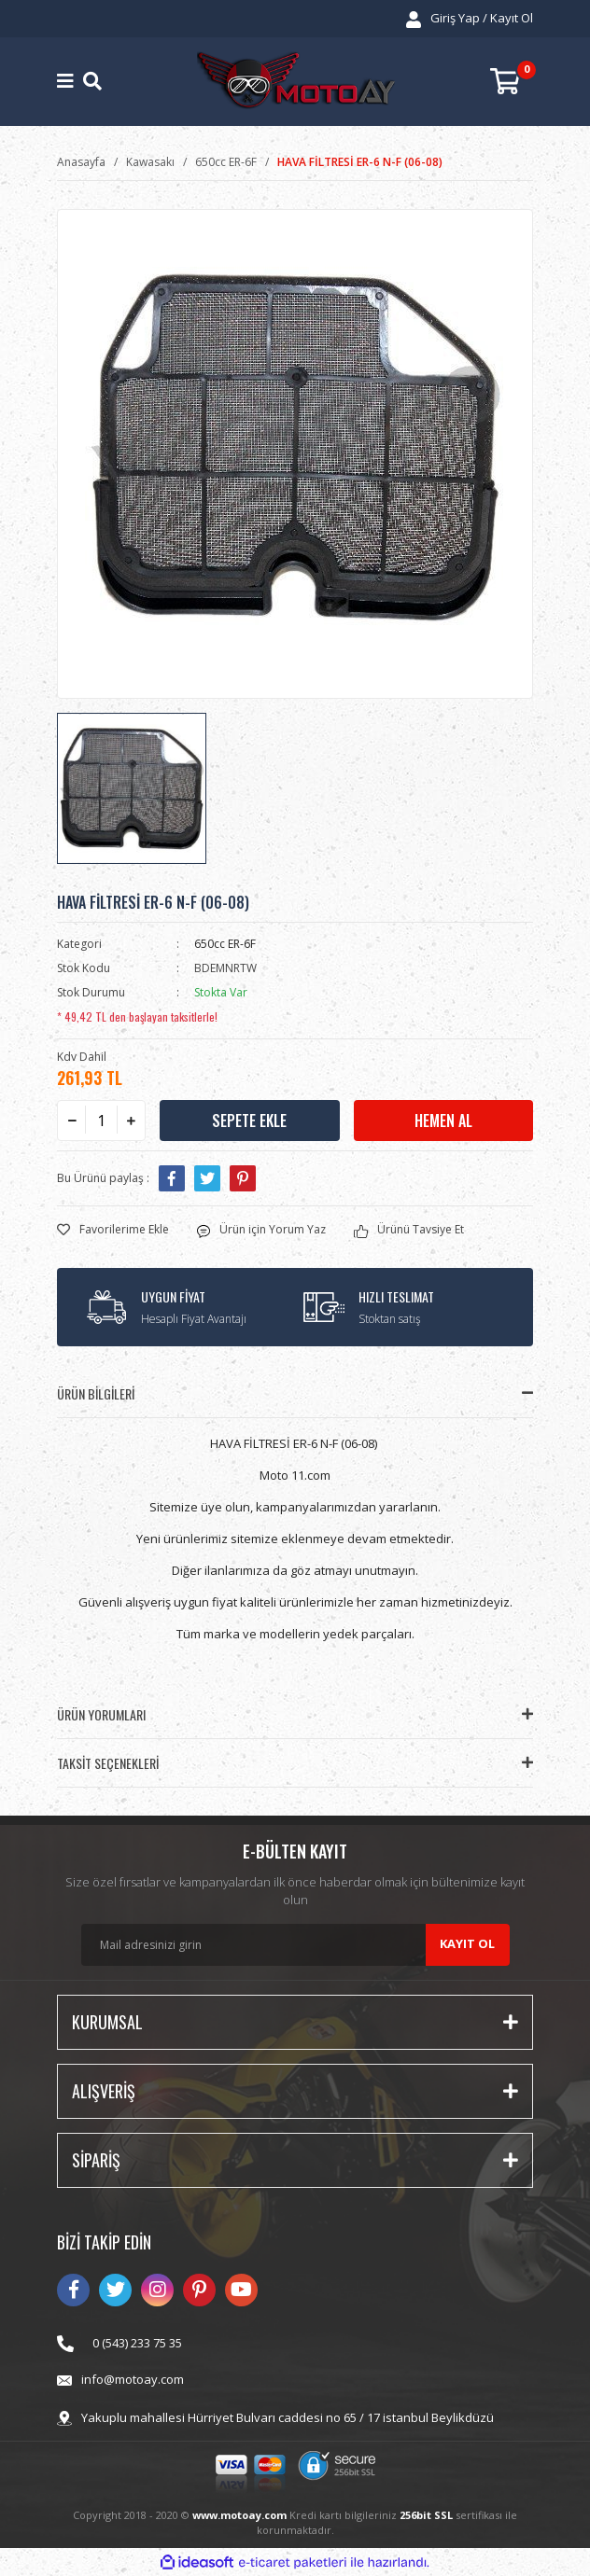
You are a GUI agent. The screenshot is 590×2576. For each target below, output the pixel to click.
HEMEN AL (443, 1120)
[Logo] (296, 81)
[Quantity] (101, 1120)
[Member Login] (469, 18)
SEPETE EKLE (249, 1120)
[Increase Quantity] (131, 1120)
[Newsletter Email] (295, 1945)
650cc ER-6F (225, 944)
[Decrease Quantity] (72, 1120)
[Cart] (511, 81)
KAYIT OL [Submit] (467, 1943)
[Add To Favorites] (113, 1229)
